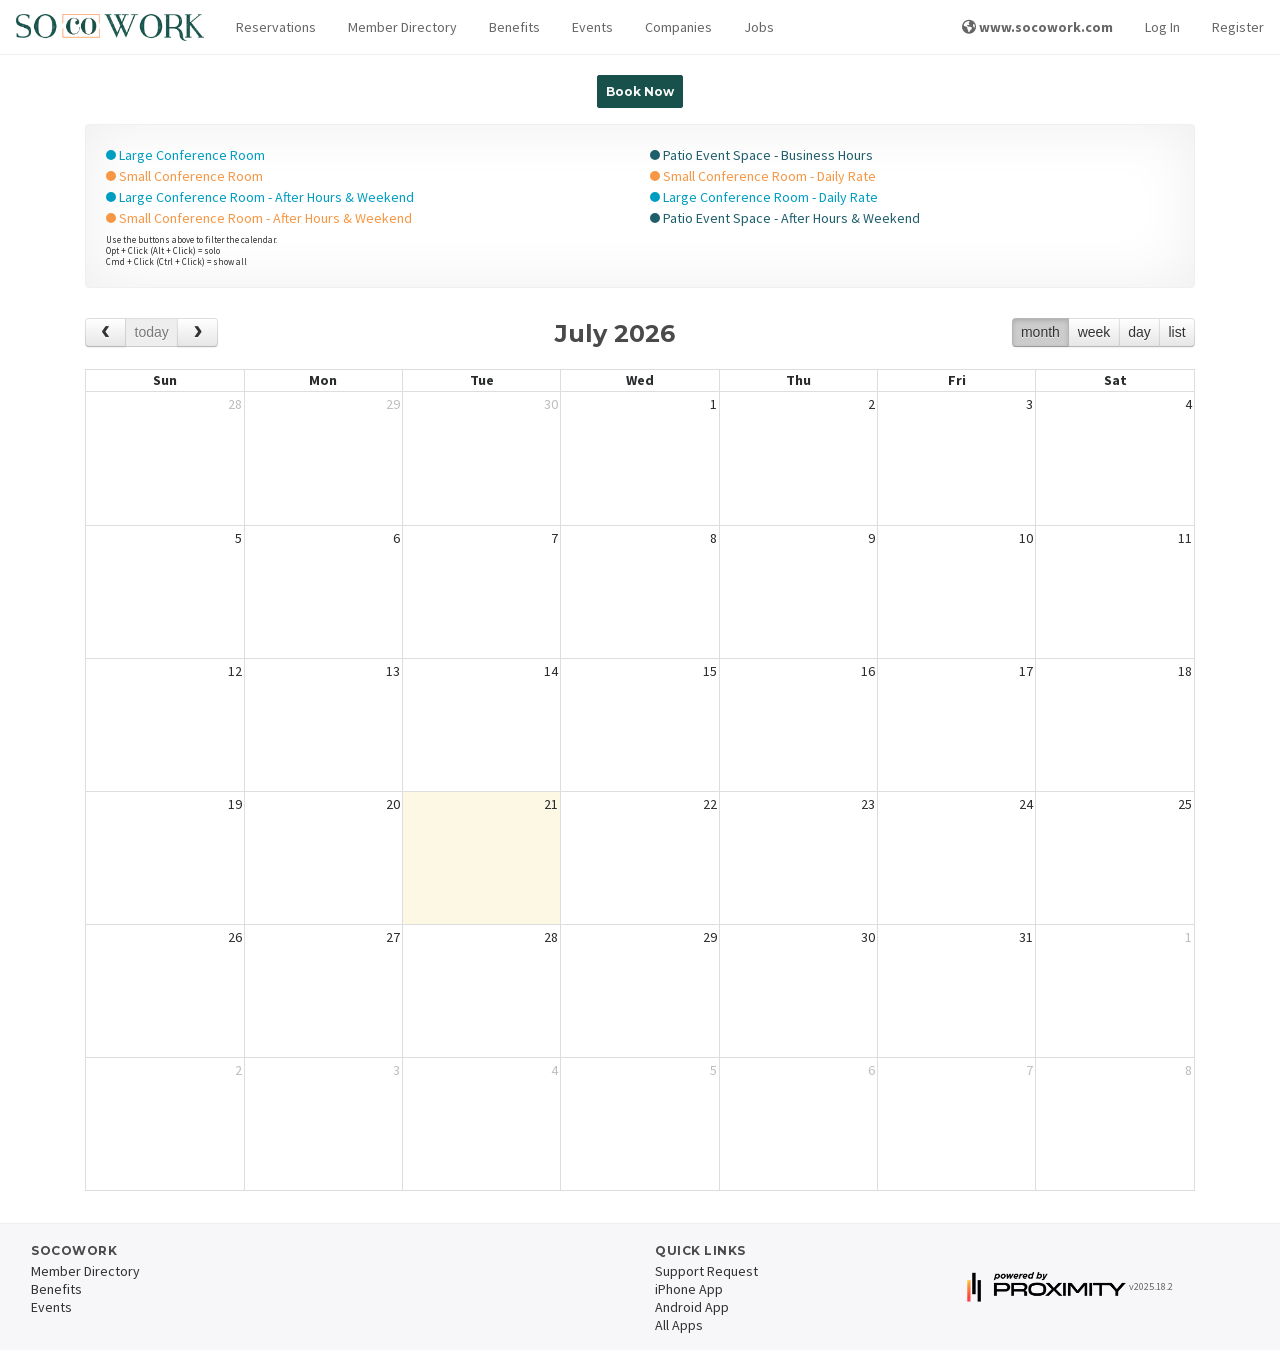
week (1094, 332)
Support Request (706, 1271)
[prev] (105, 332)
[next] (197, 332)
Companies (678, 27)
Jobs (759, 27)
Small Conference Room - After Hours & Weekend (259, 218)
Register (1238, 27)
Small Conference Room (184, 176)
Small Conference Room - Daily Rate (763, 176)
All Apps (679, 1325)
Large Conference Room (185, 155)
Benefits (514, 27)
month (1040, 332)
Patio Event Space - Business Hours (761, 155)
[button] (276, 27)
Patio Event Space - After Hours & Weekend (785, 218)
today (152, 332)
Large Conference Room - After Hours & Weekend (260, 197)
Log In (1162, 27)
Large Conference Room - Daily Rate (764, 197)
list (1176, 332)
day (1139, 332)
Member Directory (402, 27)
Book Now (640, 91)
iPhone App (689, 1289)
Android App (692, 1307)
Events (592, 27)
